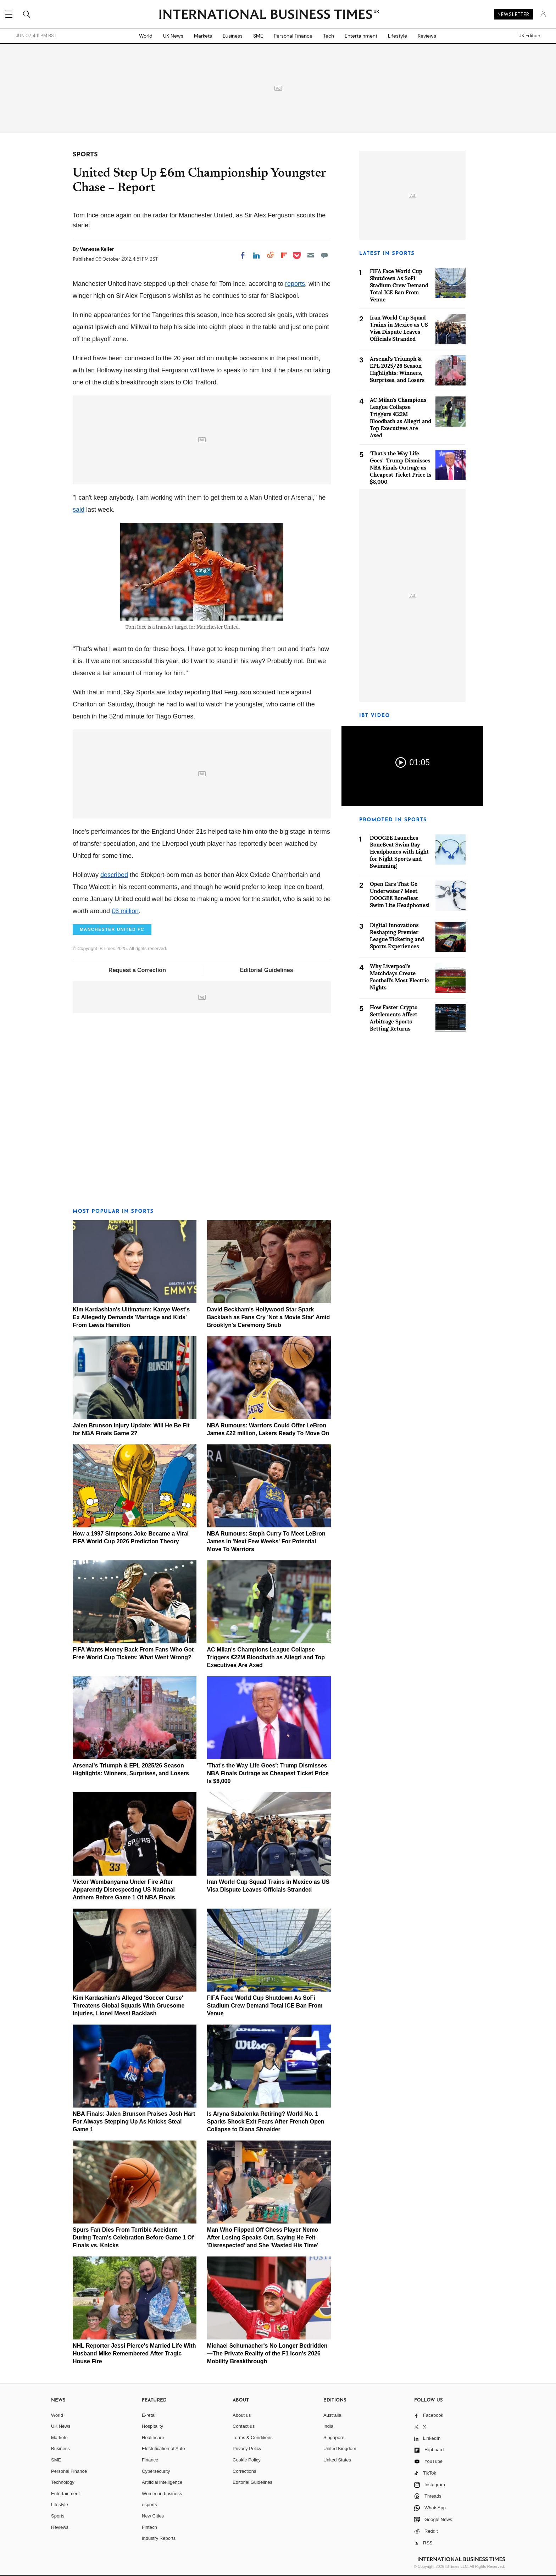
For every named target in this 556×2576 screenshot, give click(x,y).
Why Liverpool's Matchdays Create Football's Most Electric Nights (399, 977)
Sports (58, 2516)
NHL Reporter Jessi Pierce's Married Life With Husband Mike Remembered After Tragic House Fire (134, 2353)
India (328, 2426)
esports (149, 2504)
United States (337, 2460)
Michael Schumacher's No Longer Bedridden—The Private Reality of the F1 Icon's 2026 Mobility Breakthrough (267, 2353)
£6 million (125, 911)
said (78, 509)
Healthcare (153, 2437)
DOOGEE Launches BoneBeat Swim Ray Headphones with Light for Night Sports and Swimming (399, 852)
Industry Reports (159, 2538)
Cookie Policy (247, 2460)
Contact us (244, 2426)
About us (242, 2415)
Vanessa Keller (97, 249)
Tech (328, 36)
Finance (150, 2460)
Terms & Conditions (253, 2437)
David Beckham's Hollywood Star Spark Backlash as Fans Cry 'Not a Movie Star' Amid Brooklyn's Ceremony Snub (268, 1317)
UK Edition (529, 36)
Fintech (149, 2527)
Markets (203, 36)
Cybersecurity (156, 2471)
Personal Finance (293, 36)
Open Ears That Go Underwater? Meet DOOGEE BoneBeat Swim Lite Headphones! (399, 895)
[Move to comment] (324, 255)
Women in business (162, 2493)
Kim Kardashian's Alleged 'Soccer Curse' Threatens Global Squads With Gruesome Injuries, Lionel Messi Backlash (128, 2005)
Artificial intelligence (162, 2482)
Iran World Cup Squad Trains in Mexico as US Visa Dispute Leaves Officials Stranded (399, 328)
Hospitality (152, 2426)
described (114, 874)
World (145, 36)
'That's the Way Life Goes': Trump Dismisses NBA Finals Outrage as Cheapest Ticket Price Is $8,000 (268, 1773)
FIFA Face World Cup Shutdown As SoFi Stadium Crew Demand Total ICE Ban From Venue (265, 2005)
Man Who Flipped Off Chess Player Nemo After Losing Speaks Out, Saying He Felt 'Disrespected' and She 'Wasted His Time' (262, 2237)
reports (295, 283)
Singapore (333, 2437)
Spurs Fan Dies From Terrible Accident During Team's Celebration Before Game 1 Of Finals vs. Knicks (133, 2237)
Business (233, 36)
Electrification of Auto (163, 2448)
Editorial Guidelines (266, 970)
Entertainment (361, 36)
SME (258, 36)
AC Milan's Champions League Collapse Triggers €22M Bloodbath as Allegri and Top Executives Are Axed (266, 1657)
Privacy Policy (247, 2448)
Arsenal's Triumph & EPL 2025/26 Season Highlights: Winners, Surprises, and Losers (397, 369)
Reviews (427, 36)
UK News (173, 36)
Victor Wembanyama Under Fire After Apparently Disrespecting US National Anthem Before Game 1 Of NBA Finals (124, 1889)
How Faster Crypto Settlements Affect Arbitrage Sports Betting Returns (393, 1018)
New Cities (153, 2516)
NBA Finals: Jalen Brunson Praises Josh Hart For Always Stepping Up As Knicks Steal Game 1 (134, 2121)
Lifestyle (397, 36)
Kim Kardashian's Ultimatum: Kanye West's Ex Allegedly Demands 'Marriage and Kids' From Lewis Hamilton (131, 1317)
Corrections (244, 2471)
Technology (62, 2482)
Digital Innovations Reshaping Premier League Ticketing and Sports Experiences (397, 936)
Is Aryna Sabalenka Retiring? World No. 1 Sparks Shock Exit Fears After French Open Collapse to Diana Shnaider (265, 2121)
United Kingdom (339, 2448)
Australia (332, 2415)
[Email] (310, 255)
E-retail (149, 2415)
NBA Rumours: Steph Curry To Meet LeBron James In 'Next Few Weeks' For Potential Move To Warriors (266, 1541)
